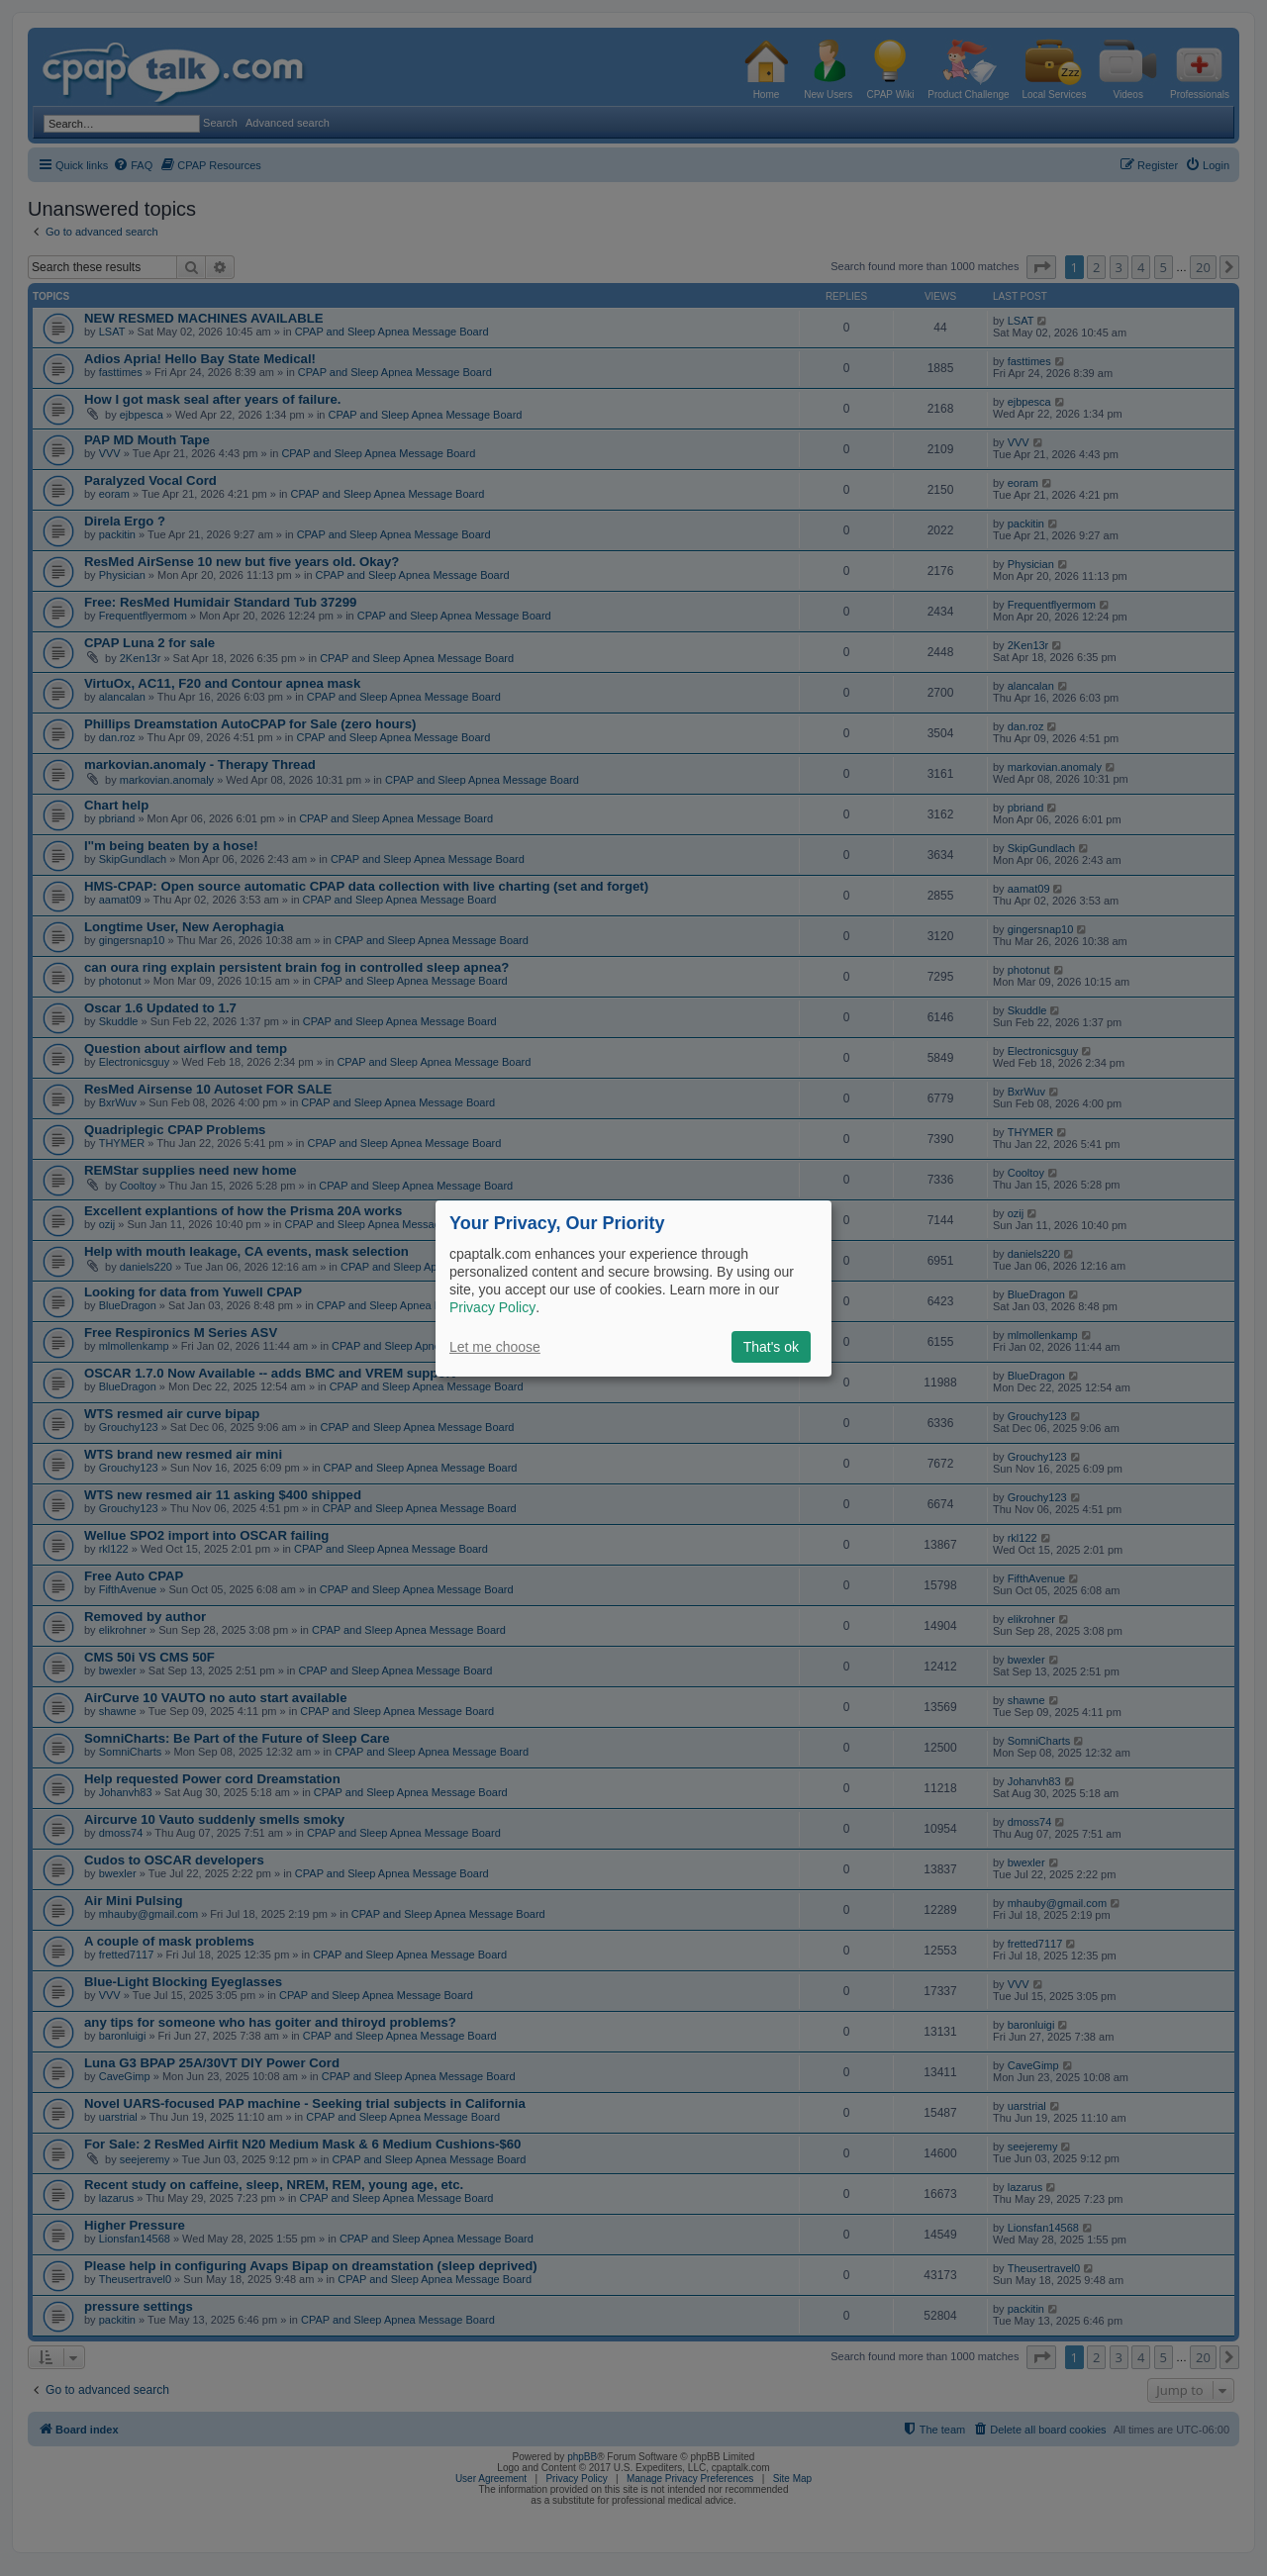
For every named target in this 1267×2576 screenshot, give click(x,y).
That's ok (771, 1347)
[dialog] (633, 1287)
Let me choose (494, 1347)
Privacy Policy (492, 1307)
